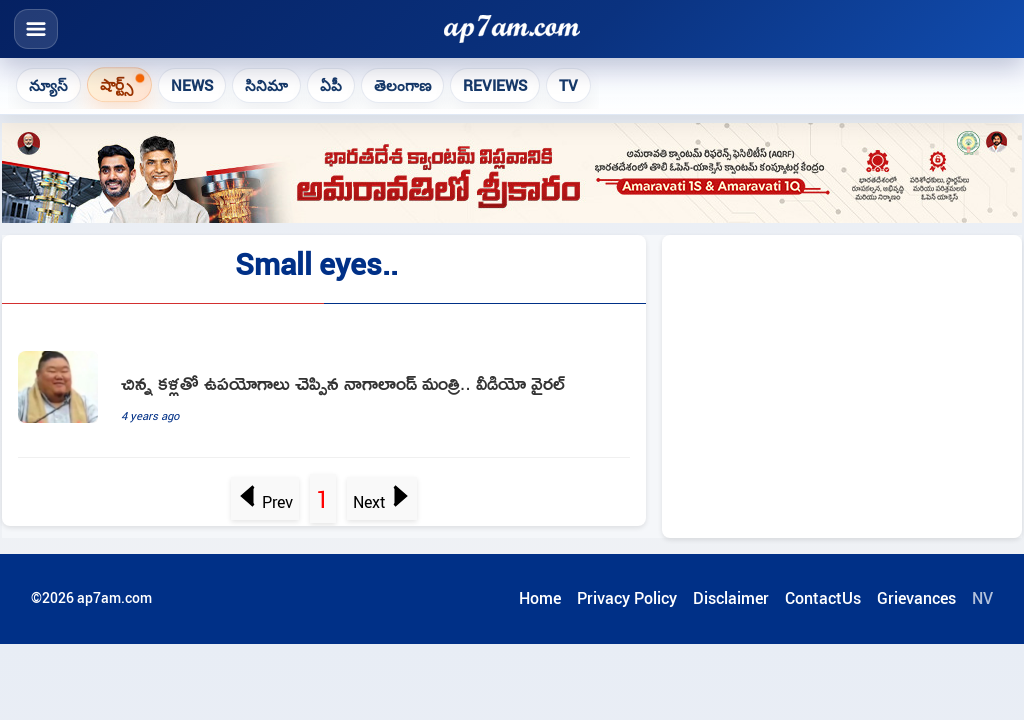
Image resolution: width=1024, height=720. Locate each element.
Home (540, 598)
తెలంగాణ (402, 85)
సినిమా (266, 85)
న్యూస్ (48, 85)
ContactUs (823, 598)
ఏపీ (331, 85)
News (192, 85)
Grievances (916, 598)
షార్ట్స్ (116, 84)
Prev (265, 502)
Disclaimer (731, 598)
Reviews (495, 85)
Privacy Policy (627, 598)
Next (381, 502)
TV (568, 85)
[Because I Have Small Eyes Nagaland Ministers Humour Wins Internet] (324, 396)
